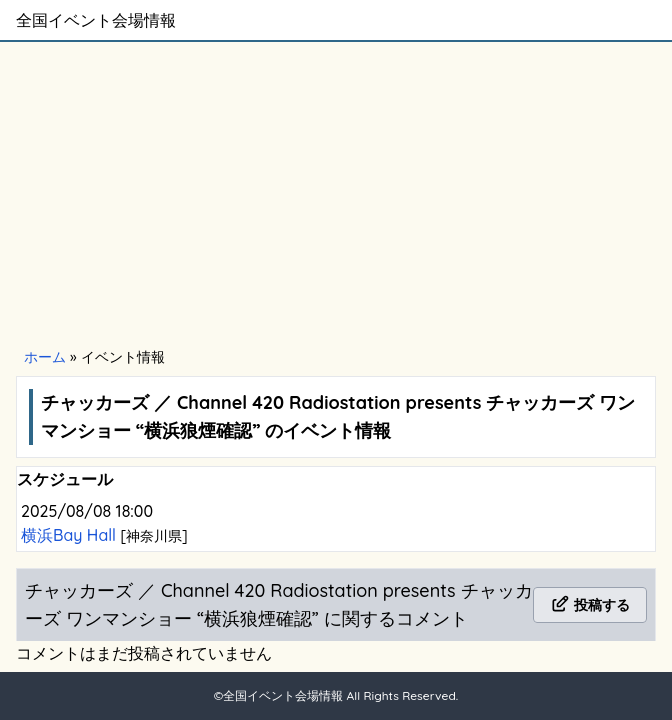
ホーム (45, 357)
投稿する (590, 605)
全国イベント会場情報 (96, 20)
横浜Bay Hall (70, 535)
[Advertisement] (336, 192)
